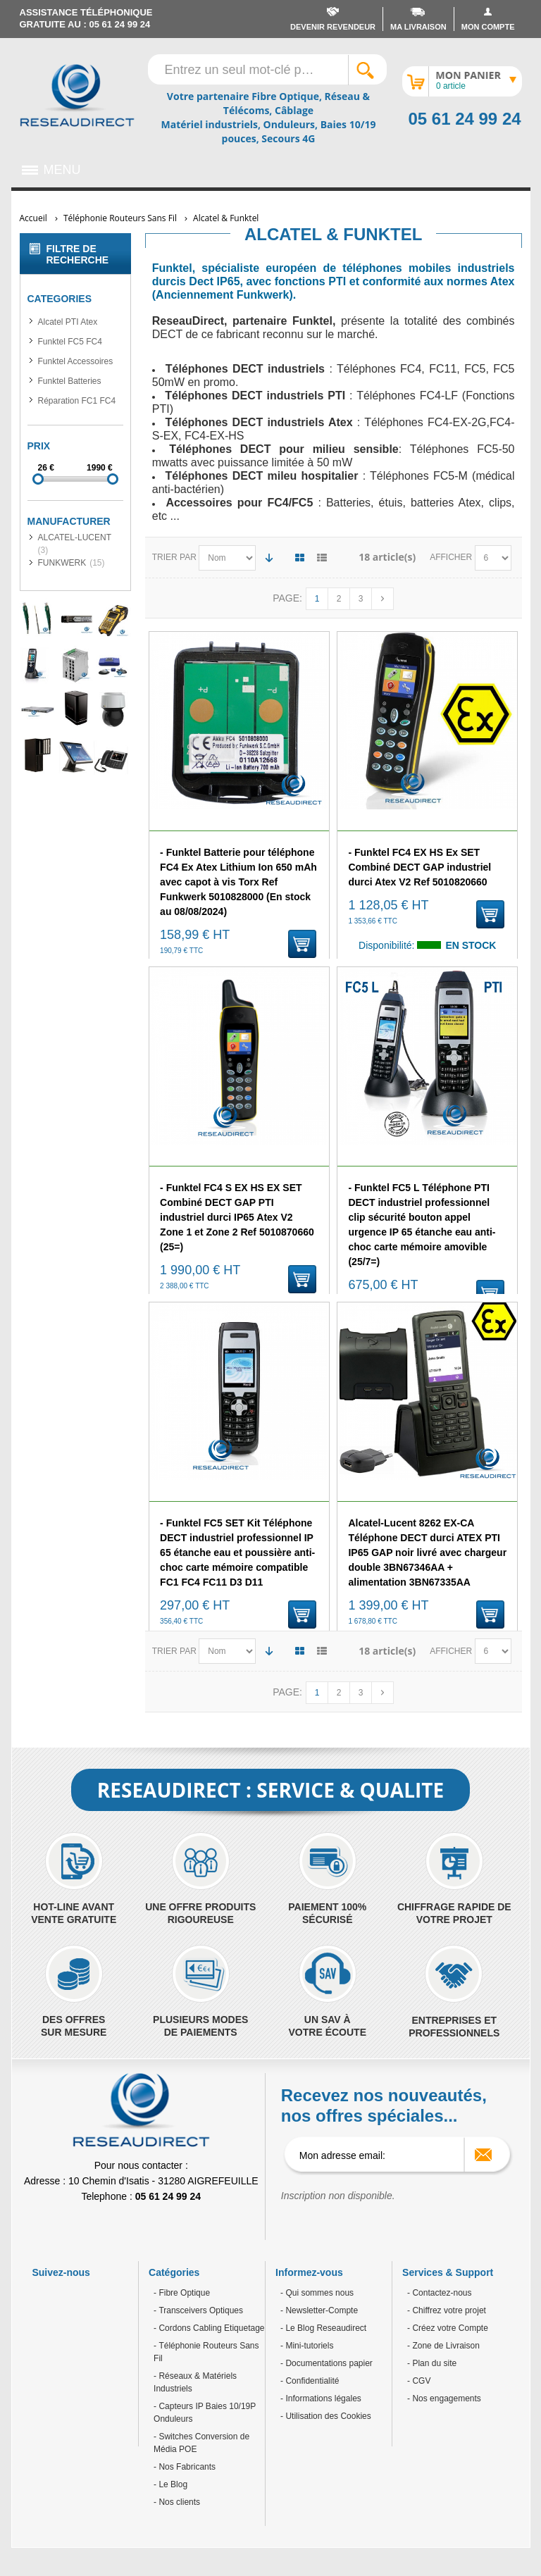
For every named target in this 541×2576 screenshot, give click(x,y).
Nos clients (178, 2502)
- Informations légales (320, 2398)
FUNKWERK (62, 563)
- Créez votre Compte (447, 2328)
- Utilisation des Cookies (325, 2416)
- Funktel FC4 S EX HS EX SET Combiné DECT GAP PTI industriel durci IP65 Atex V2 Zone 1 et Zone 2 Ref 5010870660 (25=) (237, 1217)
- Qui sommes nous (317, 2293)
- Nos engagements (444, 2398)
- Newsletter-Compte (319, 2310)
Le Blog (171, 2484)
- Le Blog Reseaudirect (323, 2328)
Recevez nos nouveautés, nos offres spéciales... (384, 2105)
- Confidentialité (309, 2381)
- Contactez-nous (439, 2293)
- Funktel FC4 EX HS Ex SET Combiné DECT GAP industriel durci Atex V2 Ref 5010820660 (419, 867)
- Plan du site (431, 2363)
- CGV (418, 2381)
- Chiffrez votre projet (446, 2310)
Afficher (452, 557)
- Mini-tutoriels (306, 2346)
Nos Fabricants (186, 2467)
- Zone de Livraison (443, 2346)
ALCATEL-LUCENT (74, 537)
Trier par (174, 557)
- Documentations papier (326, 2363)
